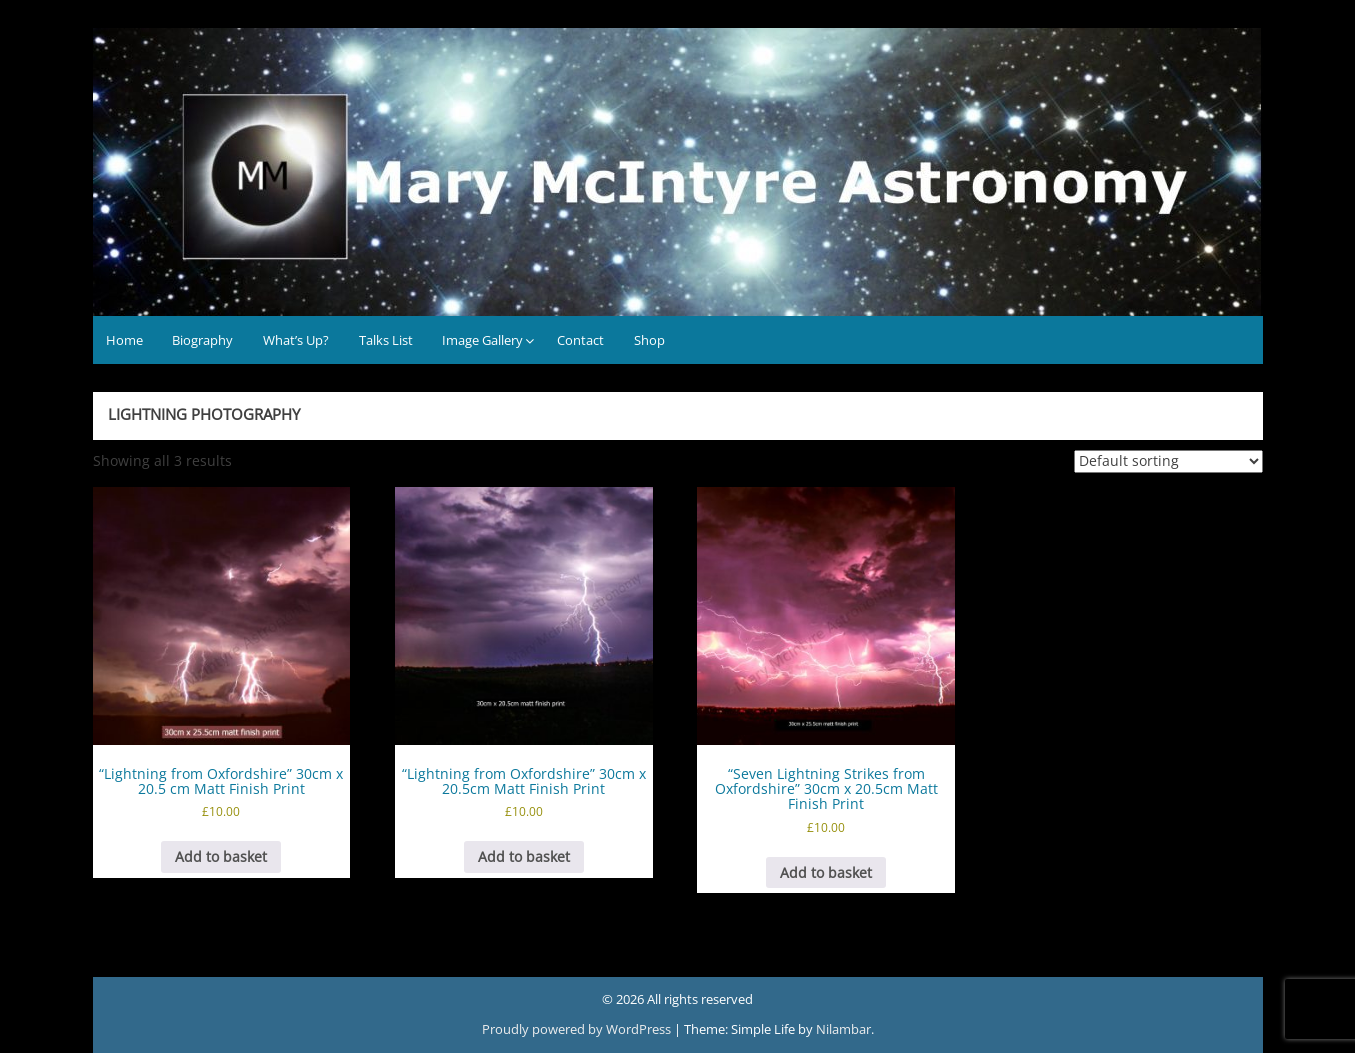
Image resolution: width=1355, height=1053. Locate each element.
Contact (580, 340)
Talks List (386, 340)
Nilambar (843, 1029)
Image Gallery (482, 340)
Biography (202, 340)
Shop (649, 340)
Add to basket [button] (221, 856)
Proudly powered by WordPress (578, 1029)
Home (124, 340)
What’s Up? (296, 340)
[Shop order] (1168, 461)
